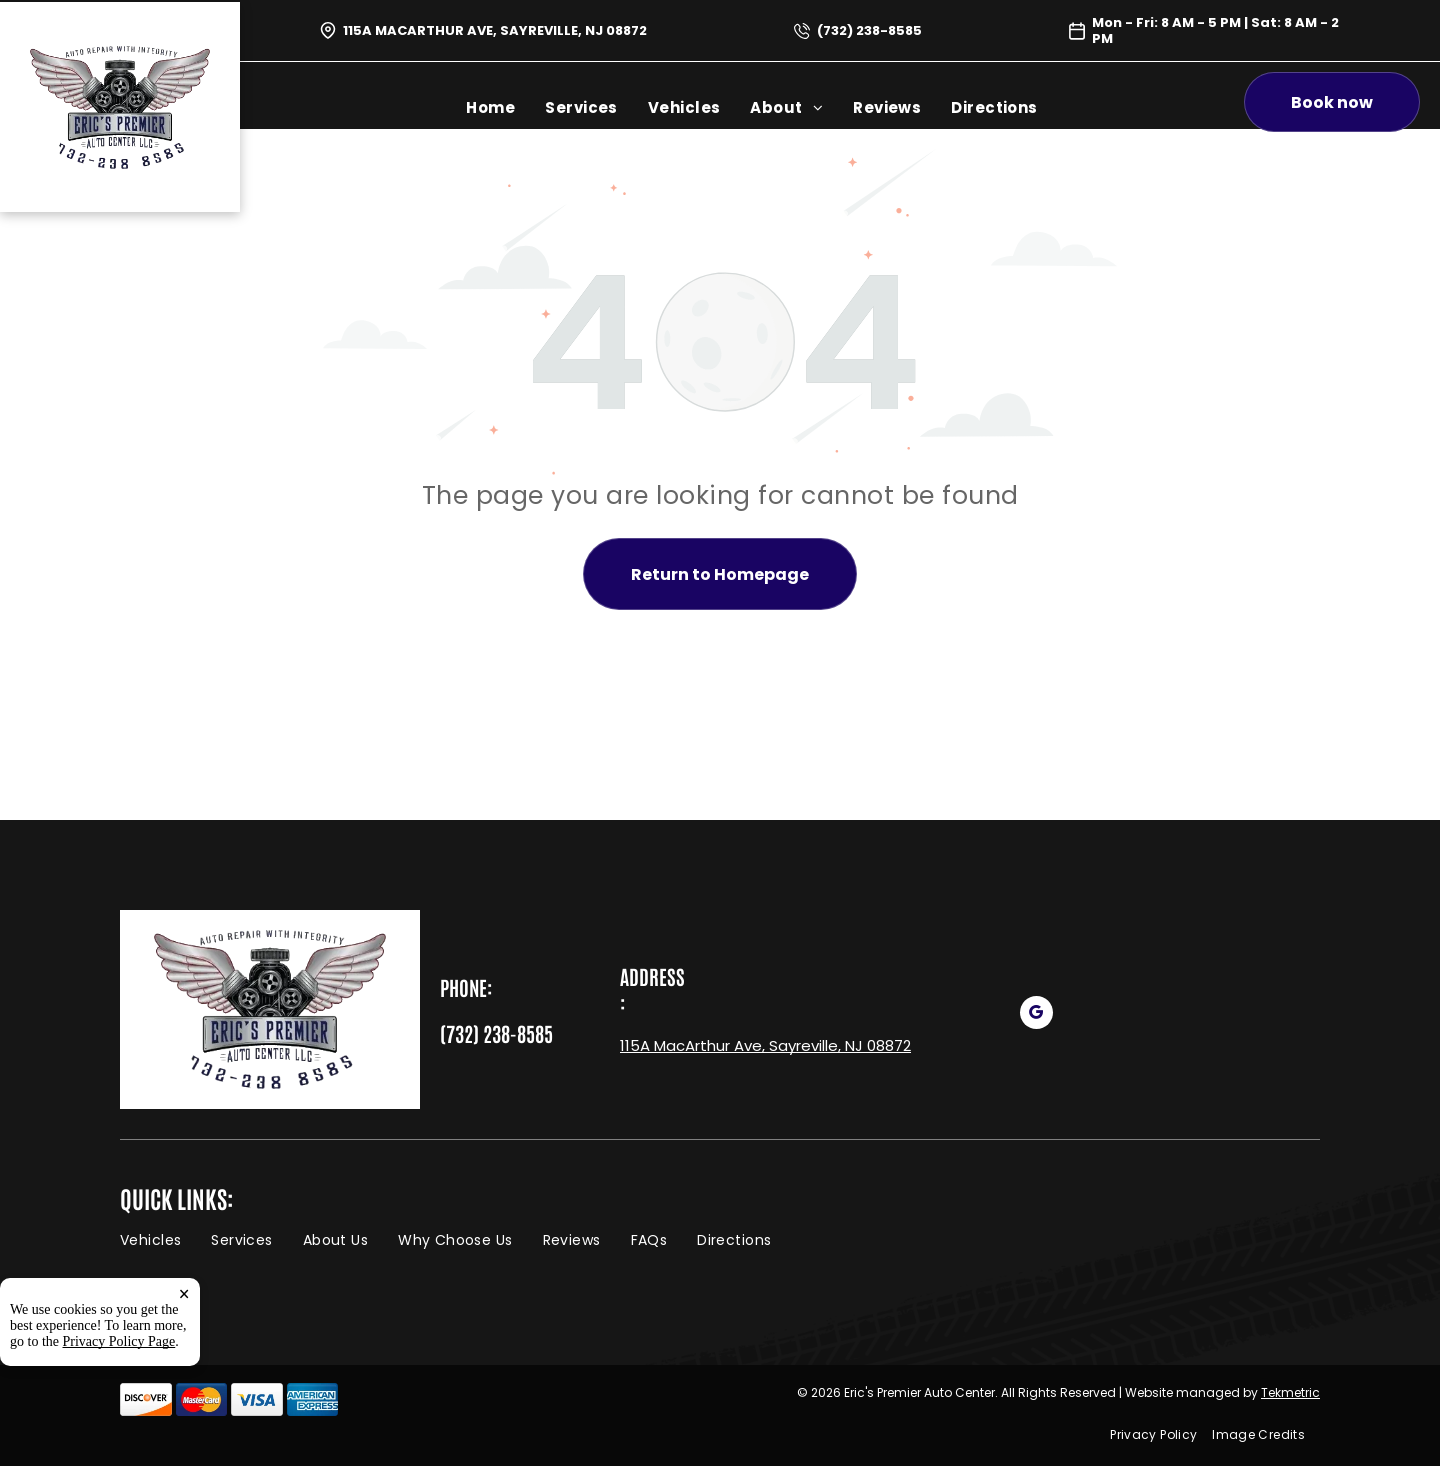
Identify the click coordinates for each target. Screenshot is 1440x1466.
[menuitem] (490, 107)
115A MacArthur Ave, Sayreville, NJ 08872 (495, 30)
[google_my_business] (1036, 1015)
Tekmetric (1290, 1392)
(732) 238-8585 (869, 30)
